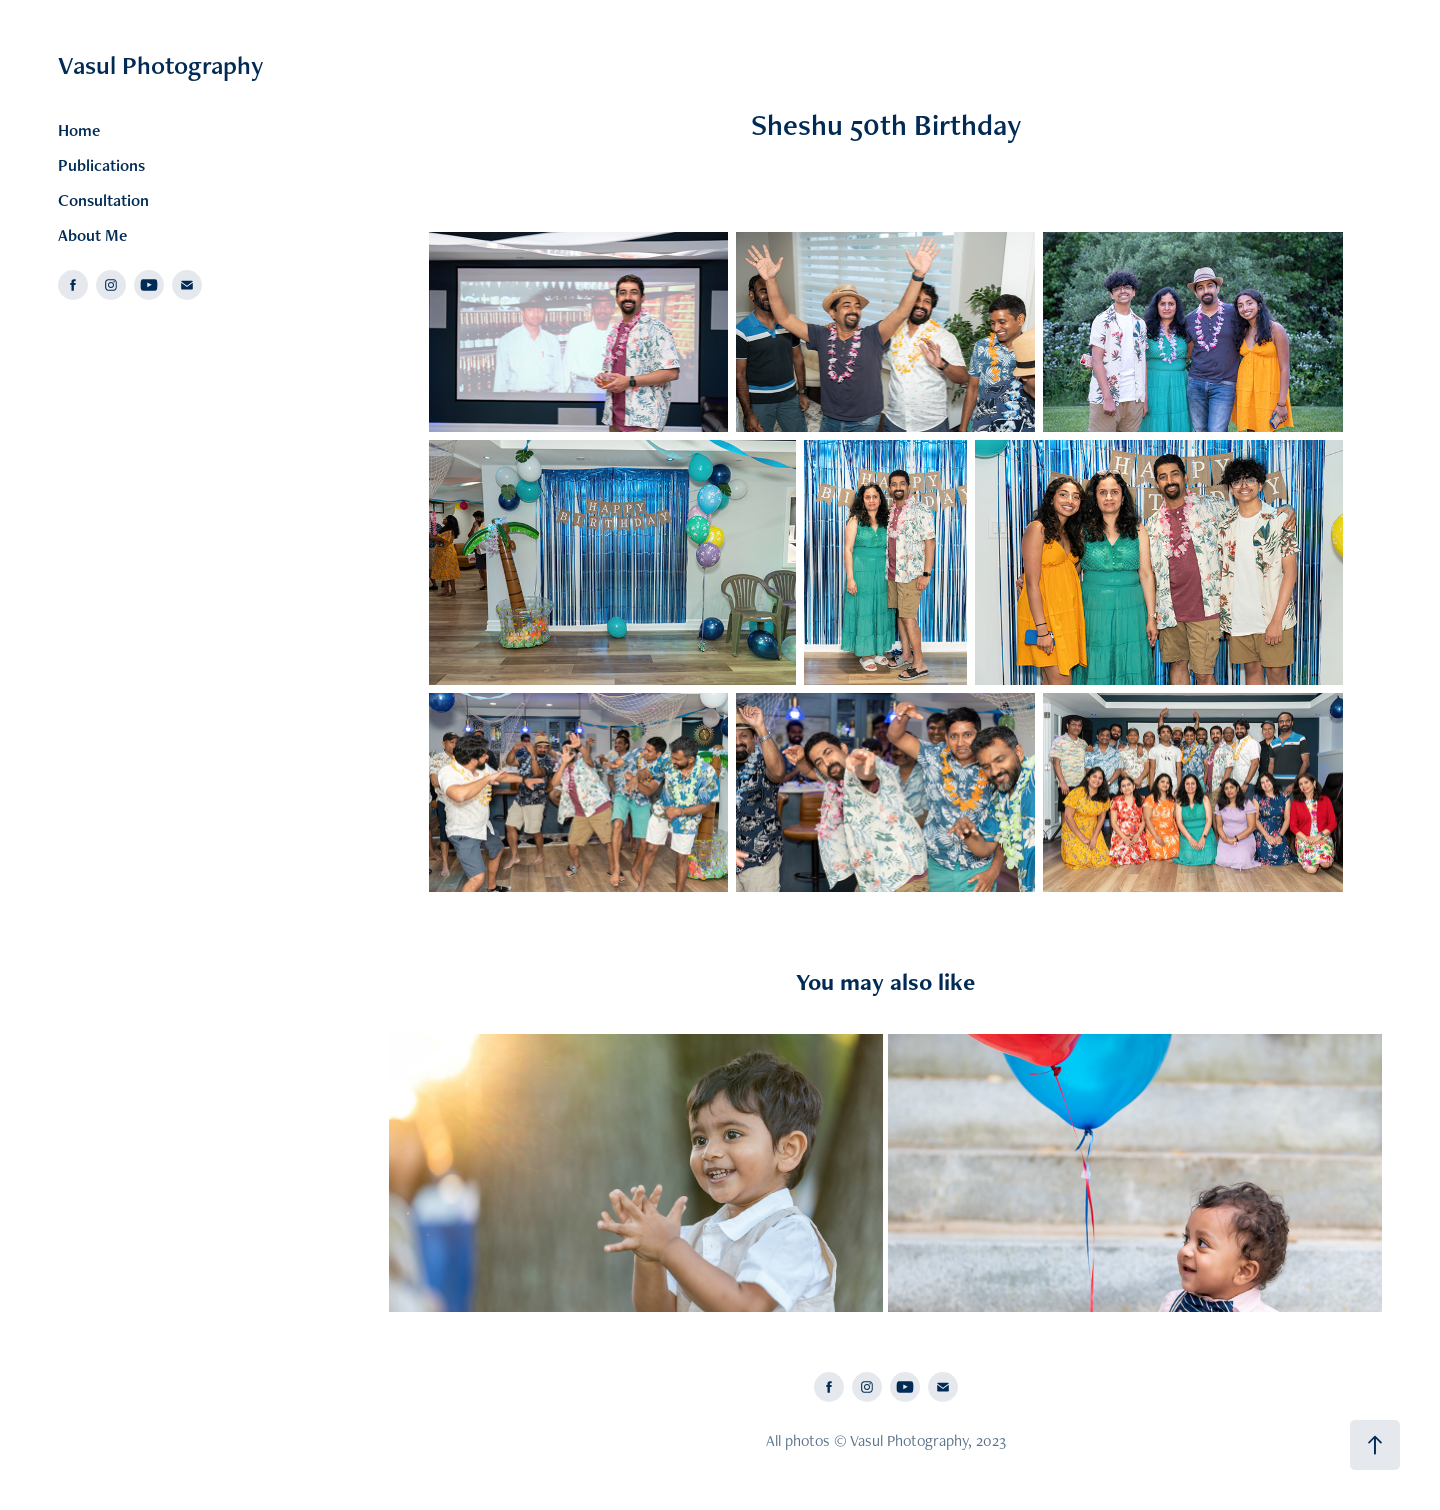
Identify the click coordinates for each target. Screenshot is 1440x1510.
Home (79, 130)
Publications (101, 165)
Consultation (103, 200)
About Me (92, 235)
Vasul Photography (161, 65)
